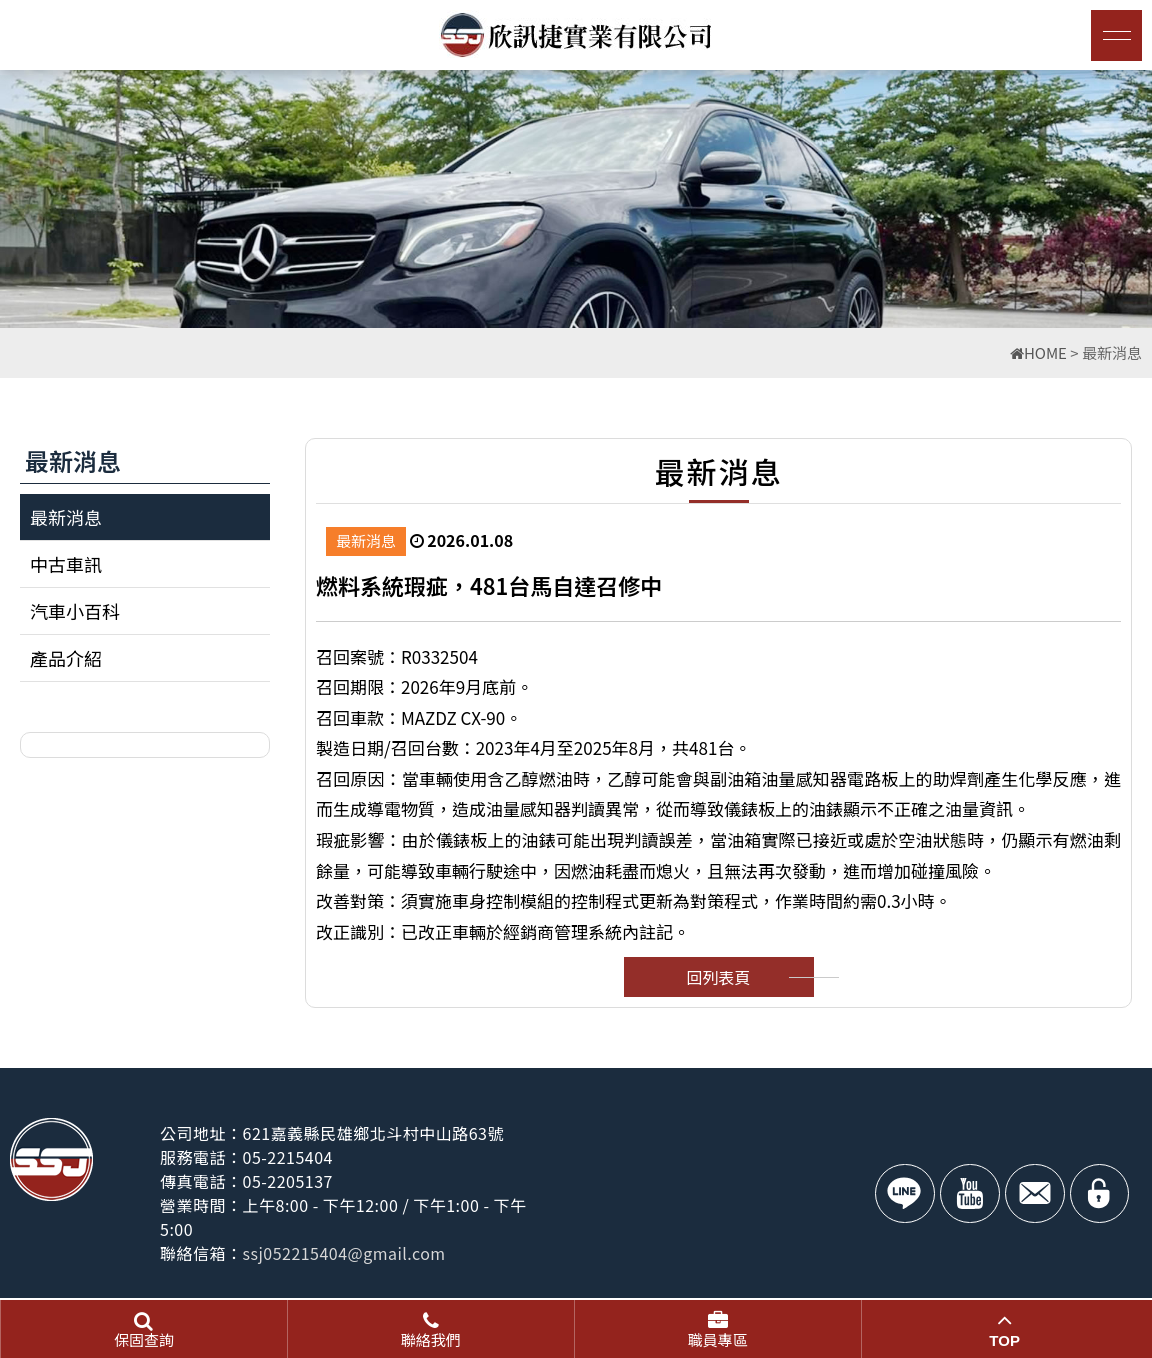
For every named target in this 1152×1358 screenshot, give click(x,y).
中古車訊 (66, 564)
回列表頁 (718, 977)
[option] (576, 199)
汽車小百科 (75, 611)
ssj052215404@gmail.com (345, 1253)
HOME (1038, 352)
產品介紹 (66, 658)
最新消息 (66, 517)
